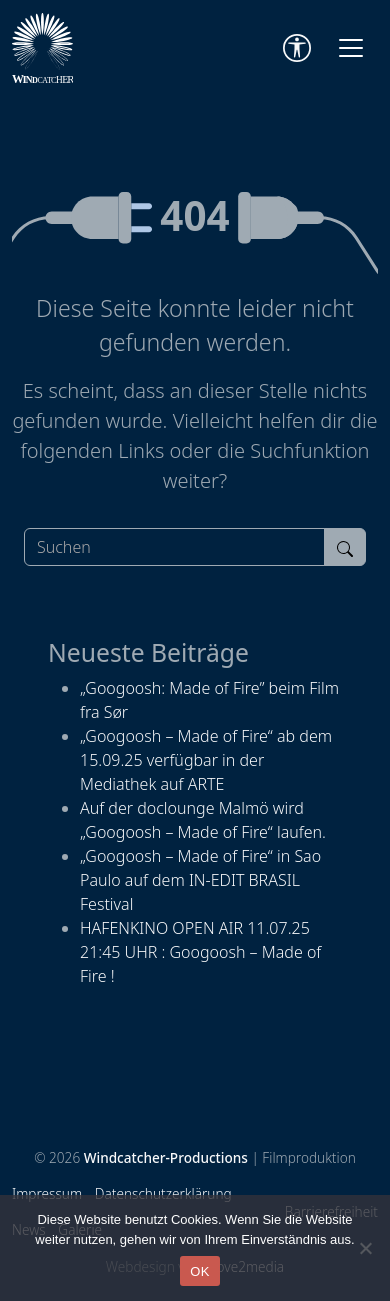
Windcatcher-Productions (166, 1157)
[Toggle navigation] (351, 48)
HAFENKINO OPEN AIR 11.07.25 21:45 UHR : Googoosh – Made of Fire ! (200, 952)
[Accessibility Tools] (297, 48)
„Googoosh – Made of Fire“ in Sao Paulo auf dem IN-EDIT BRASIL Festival (200, 880)
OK (199, 1271)
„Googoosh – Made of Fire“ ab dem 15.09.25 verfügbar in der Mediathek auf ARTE (206, 760)
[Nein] (365, 1248)
